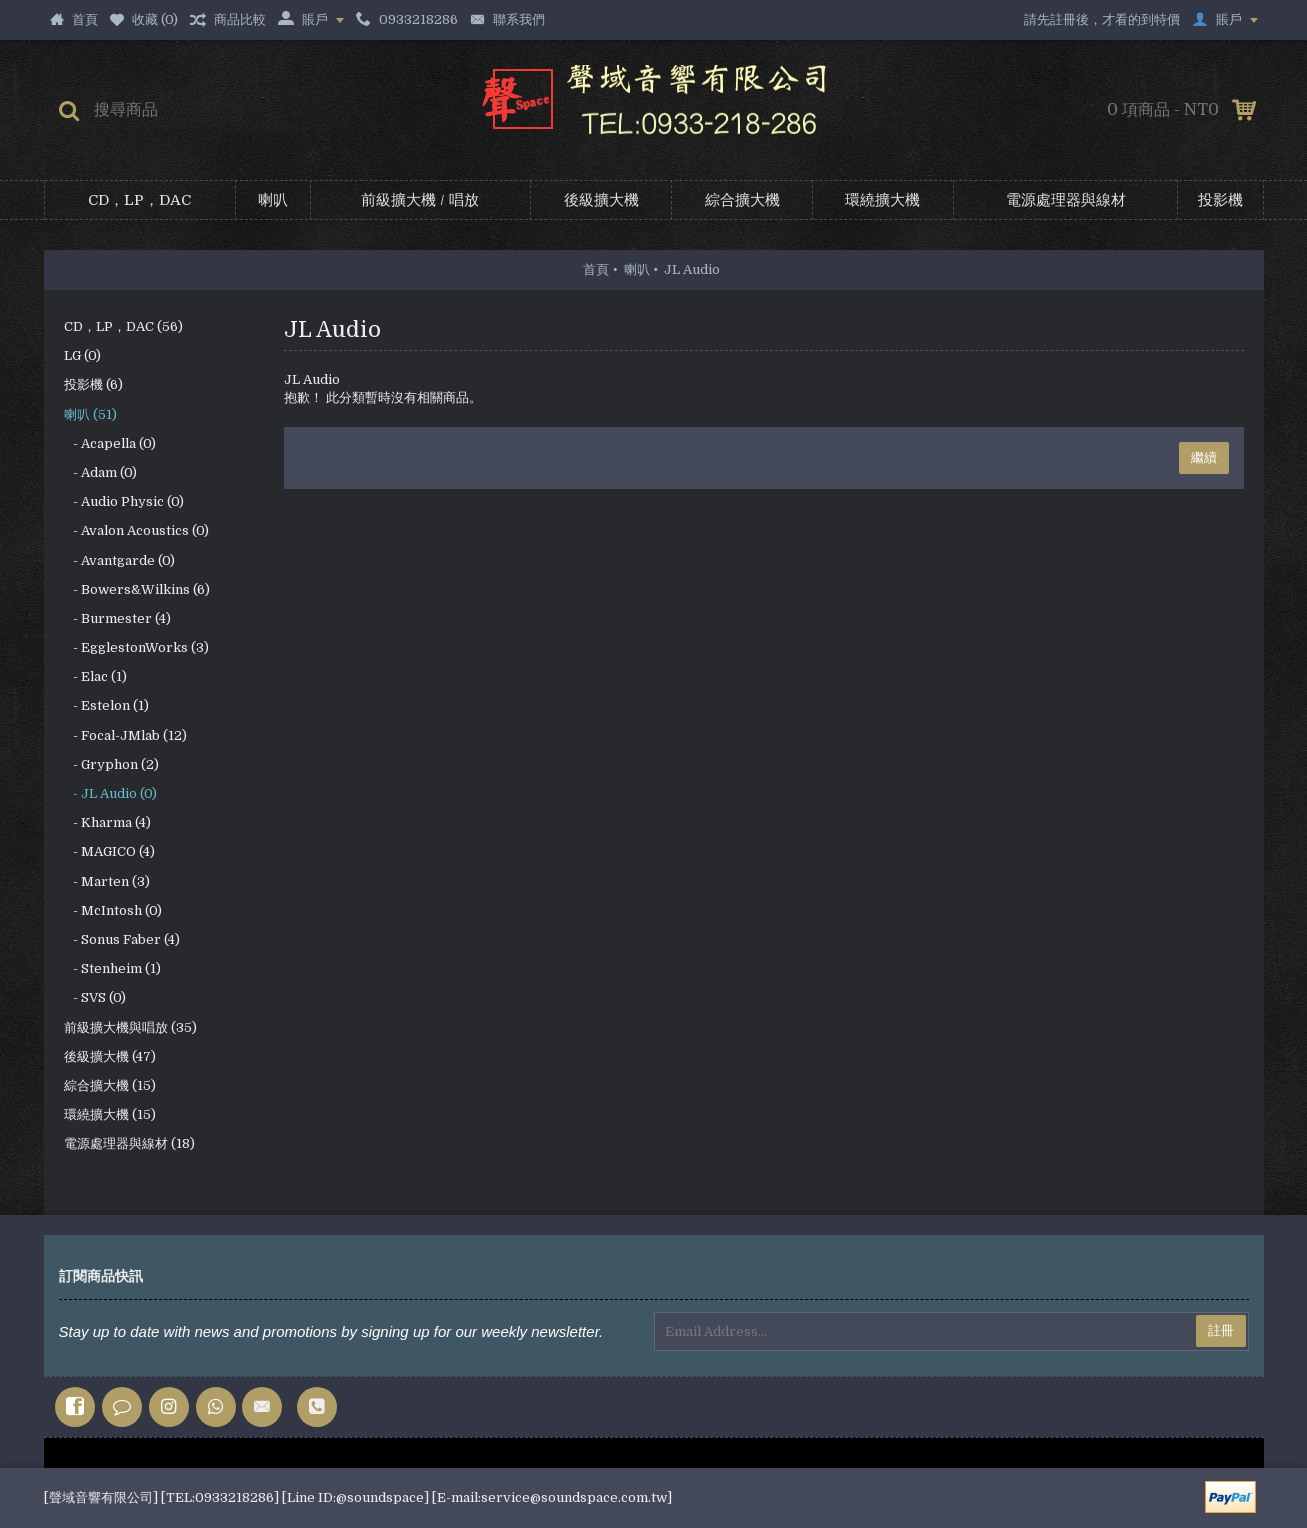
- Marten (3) (107, 881)
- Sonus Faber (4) (122, 939)
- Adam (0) (100, 472)
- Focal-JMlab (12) (125, 735)
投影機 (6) (93, 384)
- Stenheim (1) (112, 968)
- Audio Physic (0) (124, 501)
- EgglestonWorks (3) (136, 647)
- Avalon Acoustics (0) (136, 530)
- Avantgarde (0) (119, 560)
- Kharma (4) (107, 822)
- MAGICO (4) (109, 851)
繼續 (1204, 457)
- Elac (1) (95, 676)
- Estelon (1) (106, 705)
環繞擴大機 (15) (110, 1114)
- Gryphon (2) (111, 764)
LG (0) (82, 355)
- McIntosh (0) (113, 910)
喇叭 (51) (90, 414)
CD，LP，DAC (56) (123, 326)
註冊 (1221, 1330)
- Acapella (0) (110, 443)
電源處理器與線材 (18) (129, 1143)
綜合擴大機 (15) (110, 1085)
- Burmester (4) (117, 618)
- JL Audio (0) (110, 793)
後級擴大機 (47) (110, 1056)
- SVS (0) (95, 997)
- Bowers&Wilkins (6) (137, 589)
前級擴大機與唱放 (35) (130, 1027)
